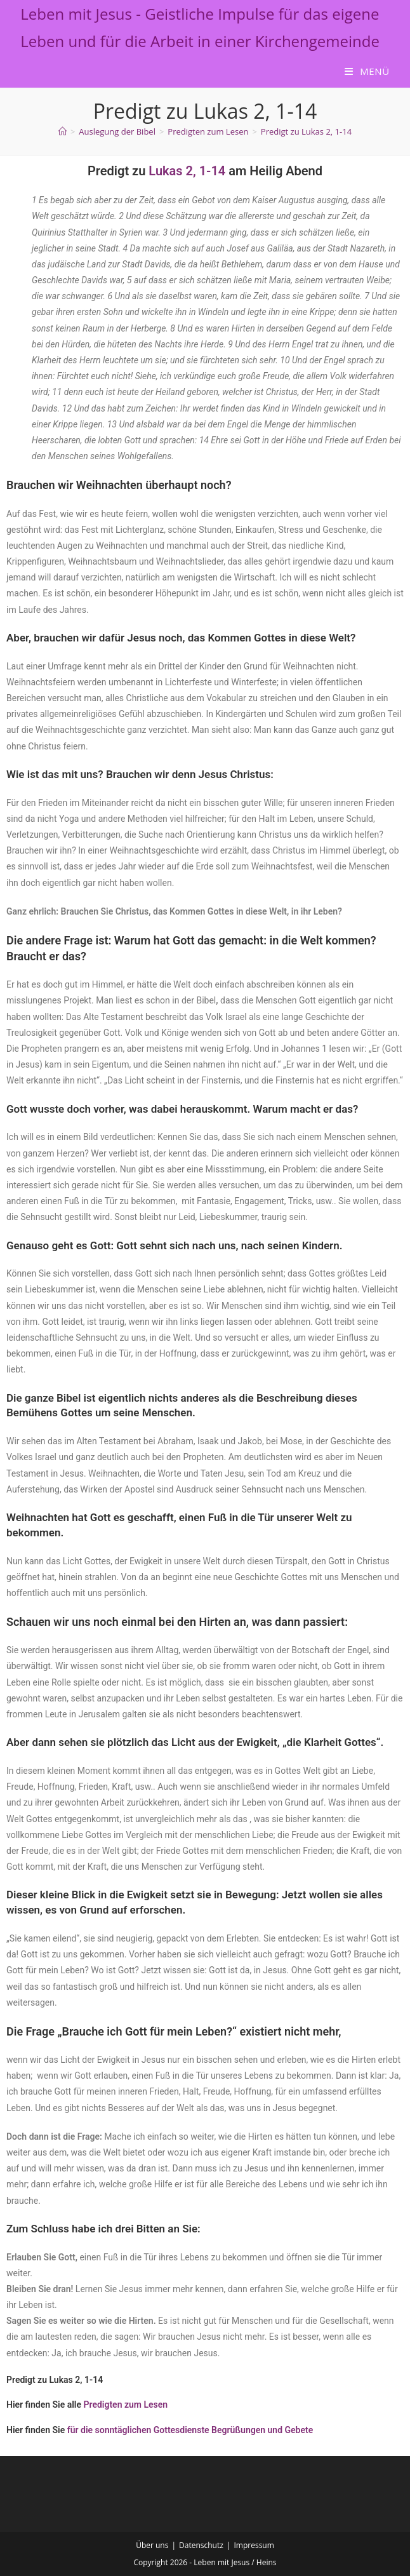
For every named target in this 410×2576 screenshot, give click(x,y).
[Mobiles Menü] (367, 71)
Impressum (254, 2545)
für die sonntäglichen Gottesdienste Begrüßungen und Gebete (190, 2430)
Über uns (152, 2545)
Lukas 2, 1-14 (187, 170)
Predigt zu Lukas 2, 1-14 (306, 131)
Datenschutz (201, 2545)
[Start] (62, 131)
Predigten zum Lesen (126, 2404)
